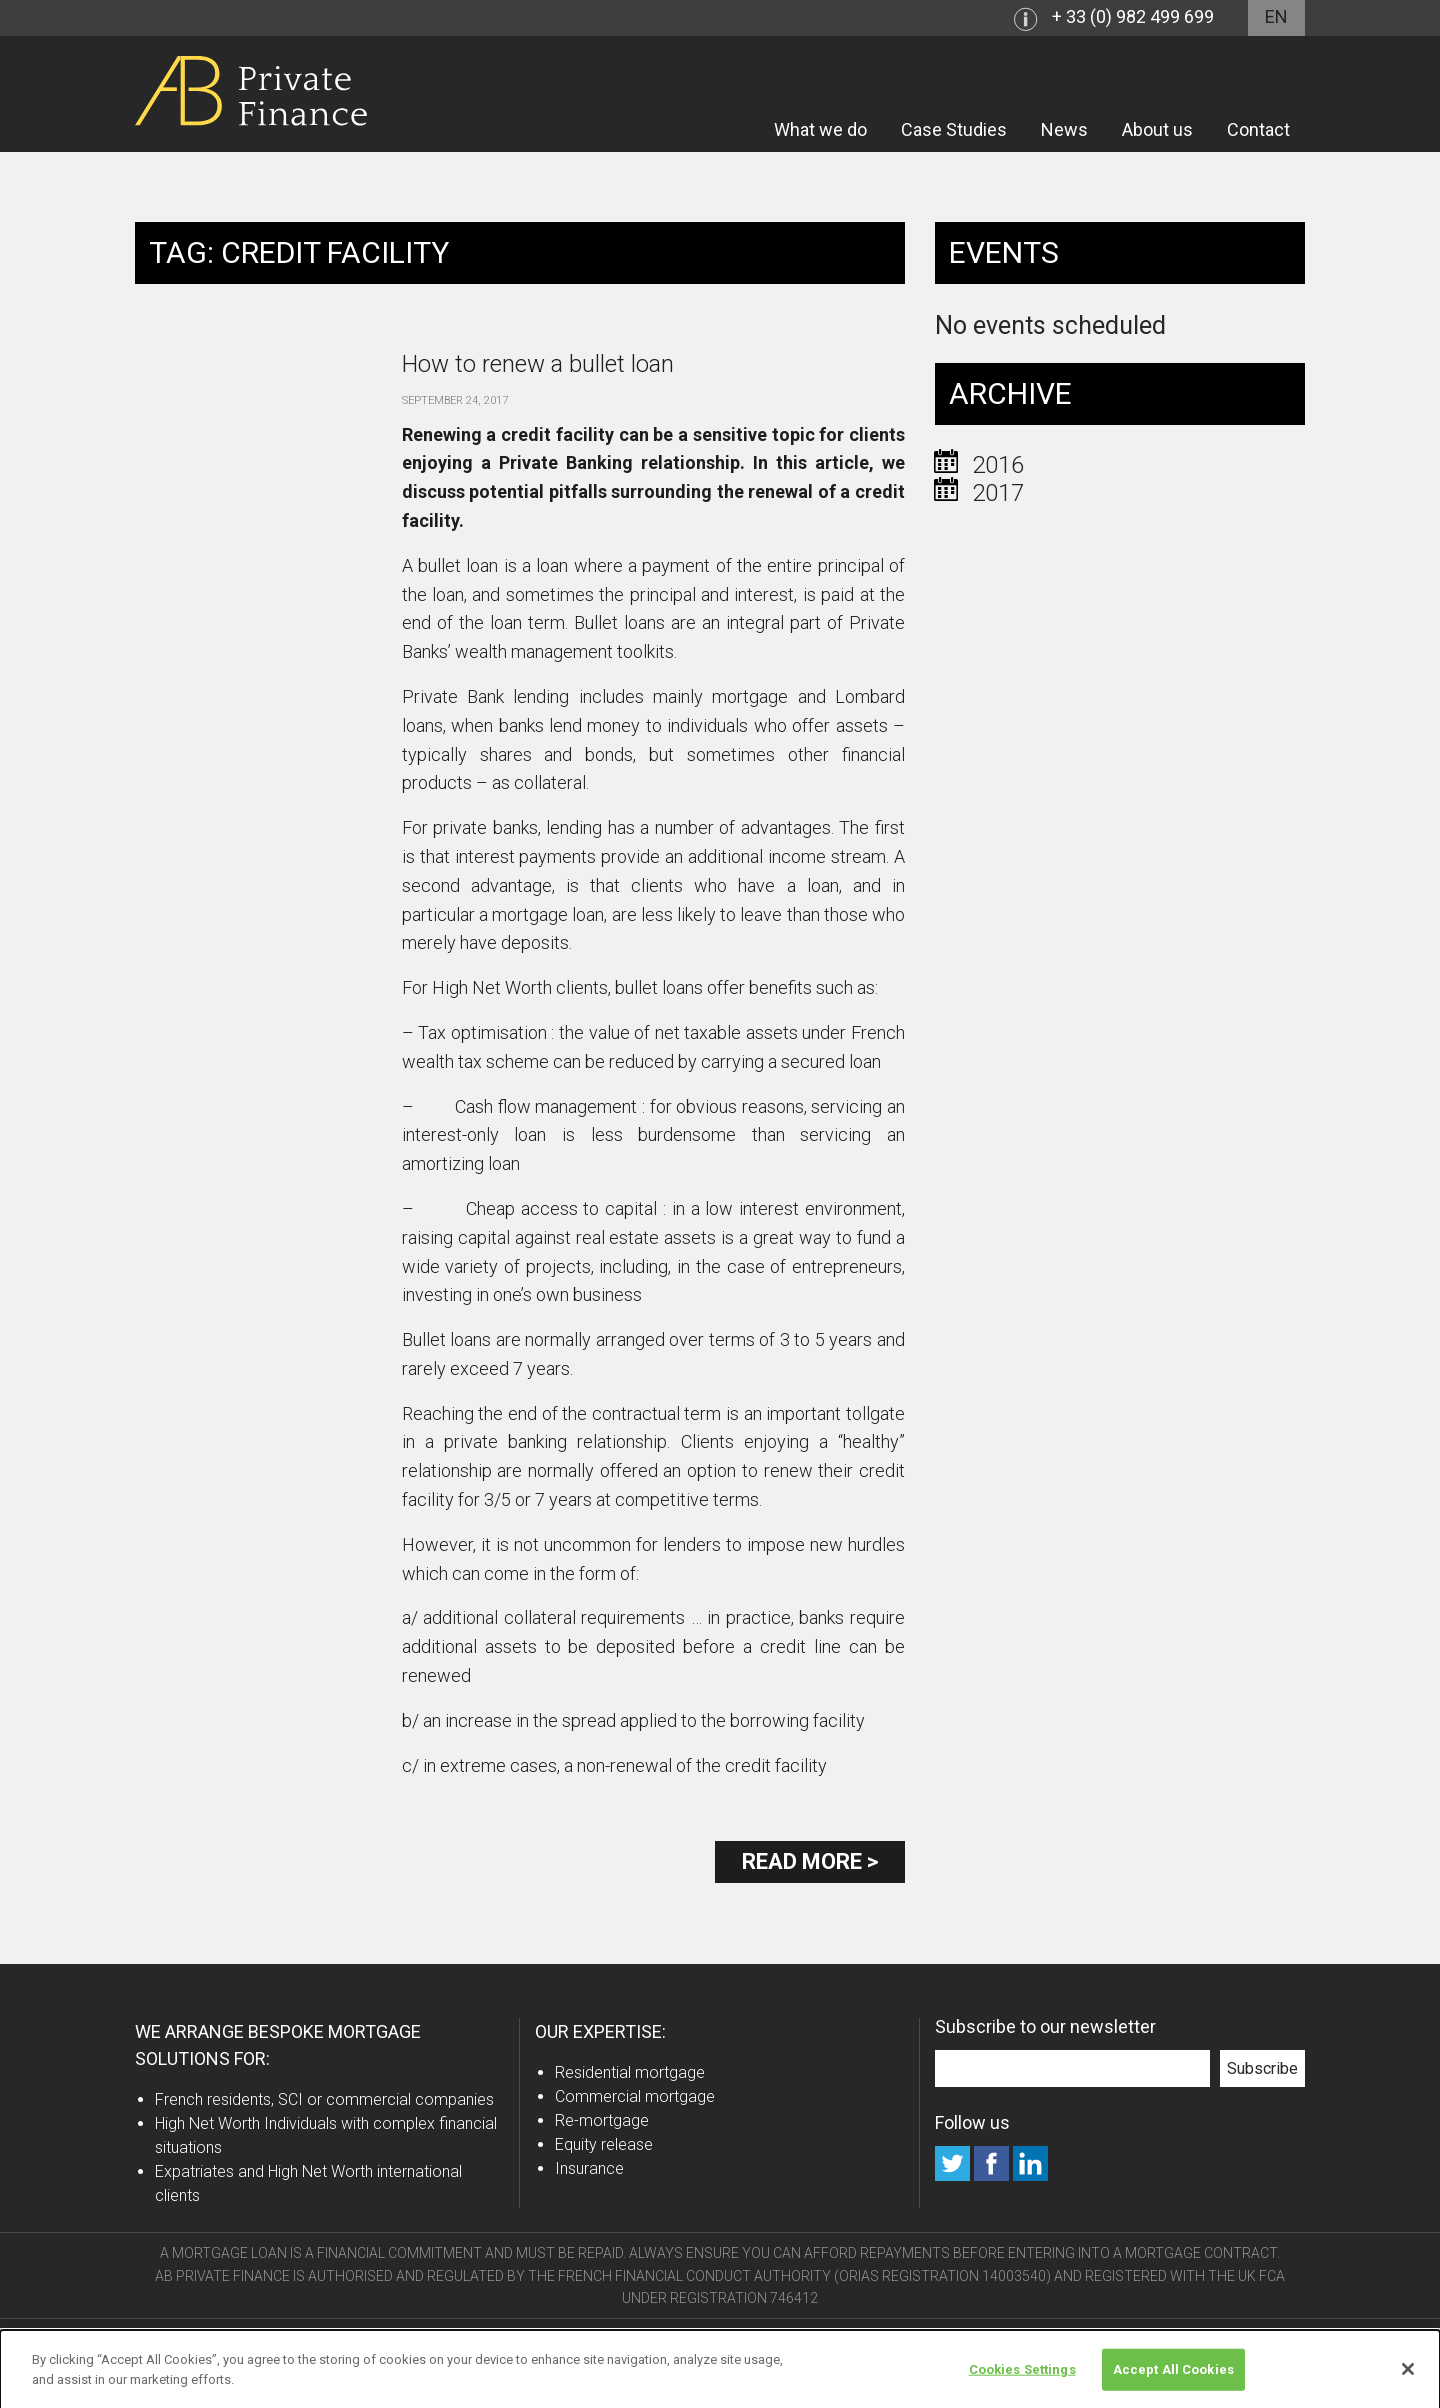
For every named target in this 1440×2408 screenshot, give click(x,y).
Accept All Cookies (1173, 2376)
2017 (998, 493)
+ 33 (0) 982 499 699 (1133, 16)
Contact (1258, 129)
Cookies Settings (1022, 2376)
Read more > (810, 1861)
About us (1157, 129)
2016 (998, 465)
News (1064, 129)
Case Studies (954, 129)
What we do (820, 129)
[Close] (1408, 2377)
